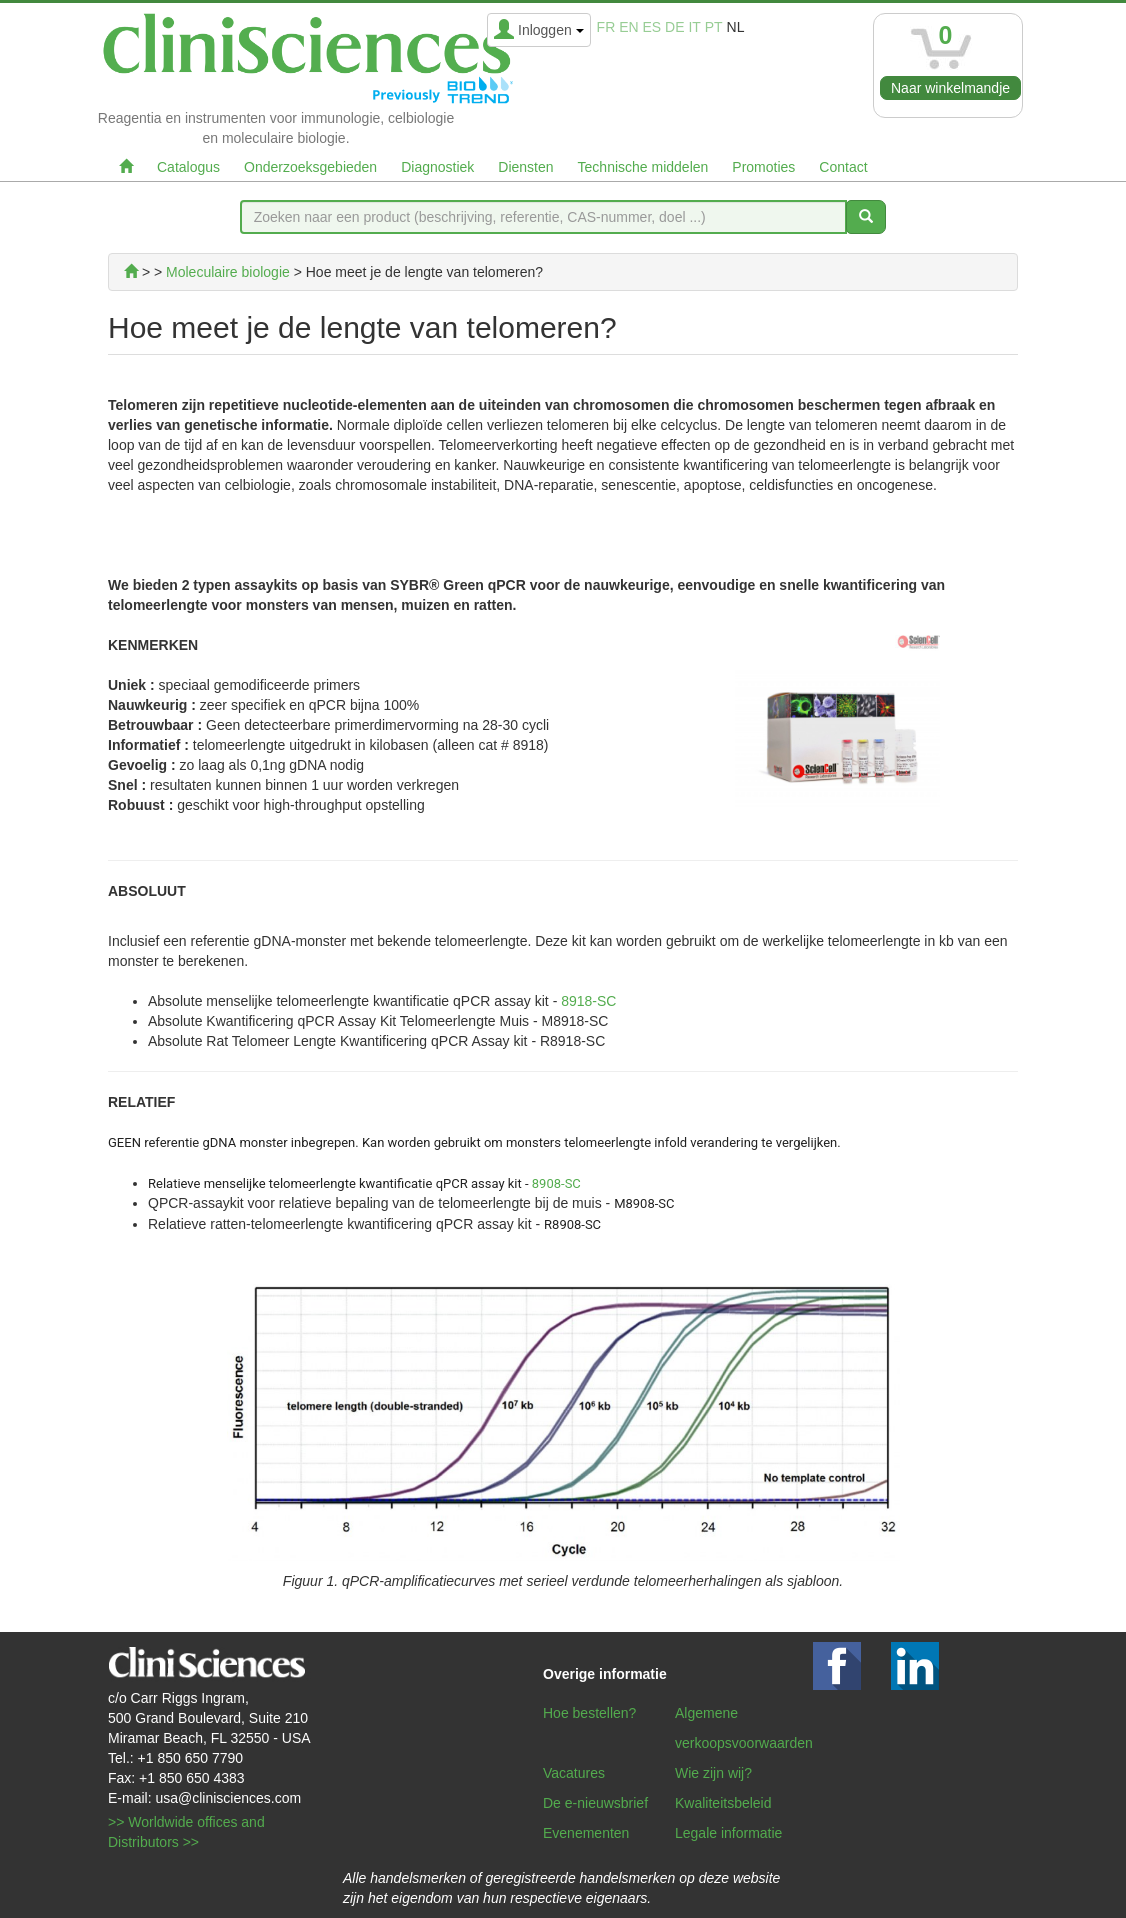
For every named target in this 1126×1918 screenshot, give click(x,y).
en (628, 27)
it (694, 27)
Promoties (763, 167)
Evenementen (586, 1833)
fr (606, 27)
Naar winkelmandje (950, 88)
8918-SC (588, 1001)
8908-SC (556, 1183)
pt (714, 27)
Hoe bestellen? (589, 1713)
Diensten (525, 167)
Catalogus (188, 167)
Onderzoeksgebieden (310, 167)
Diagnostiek (437, 167)
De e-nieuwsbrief (595, 1803)
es (652, 27)
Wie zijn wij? (713, 1773)
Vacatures (574, 1773)
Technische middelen (643, 167)
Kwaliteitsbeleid (723, 1803)
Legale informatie (728, 1833)
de (674, 27)
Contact (843, 167)
